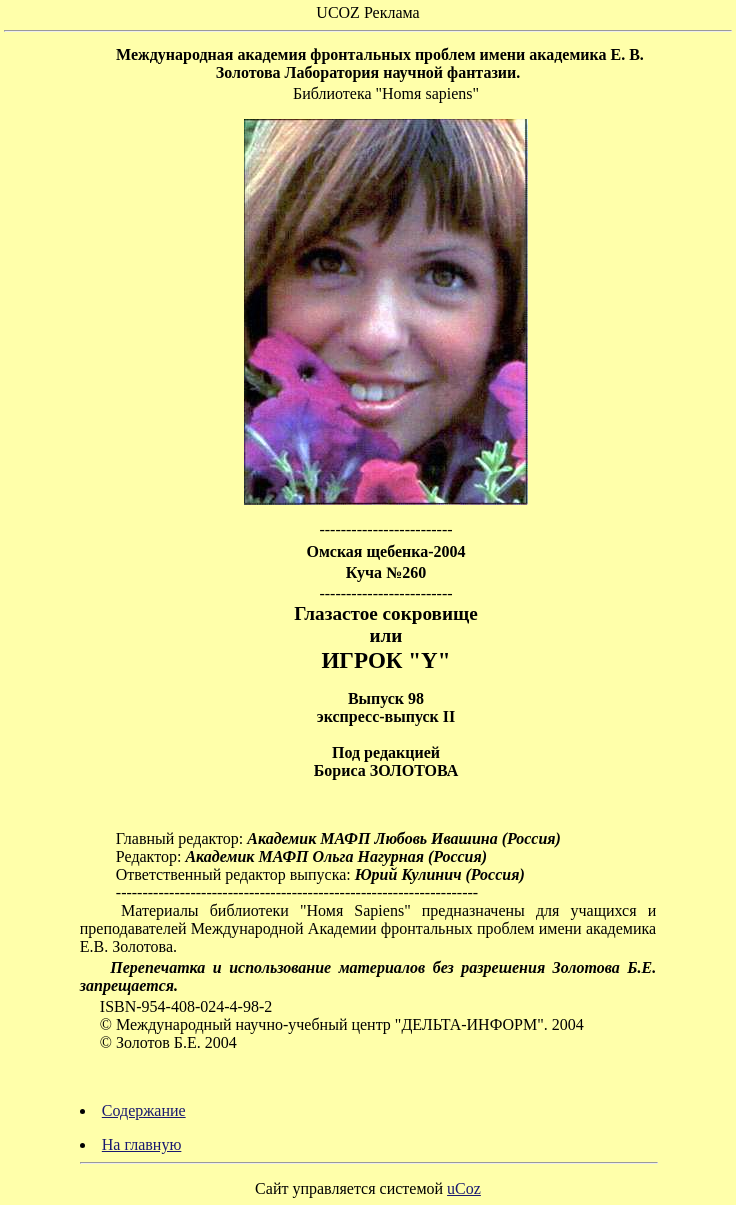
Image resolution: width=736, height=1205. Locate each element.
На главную (142, 1144)
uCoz (464, 1188)
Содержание (144, 1110)
